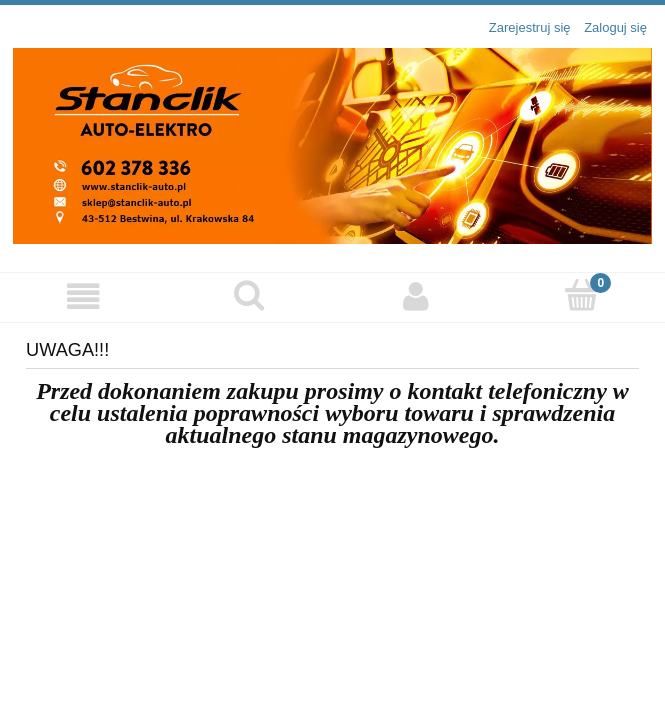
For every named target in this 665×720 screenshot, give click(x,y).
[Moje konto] (416, 296)
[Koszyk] (582, 295)
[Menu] (83, 296)
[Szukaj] (249, 295)
